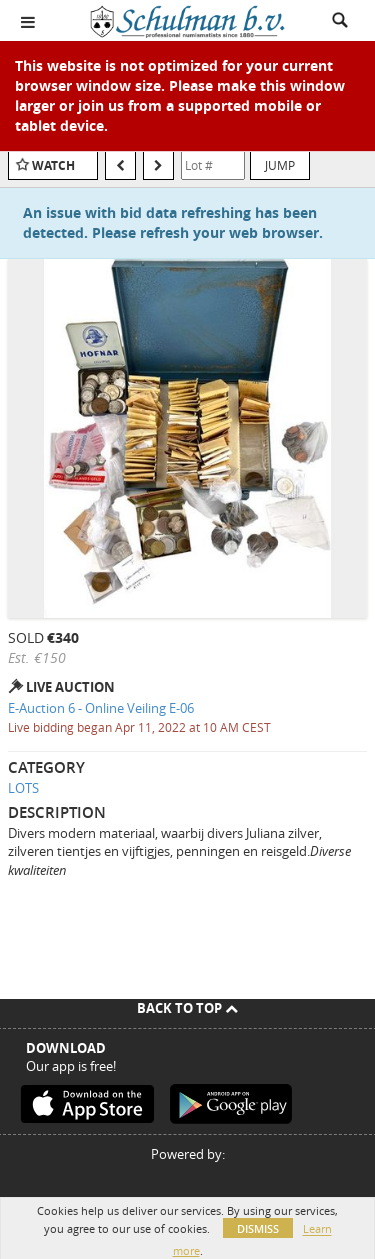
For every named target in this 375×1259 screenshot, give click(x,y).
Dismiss (258, 1228)
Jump (280, 165)
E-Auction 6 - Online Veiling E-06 (101, 708)
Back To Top (187, 1008)
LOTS (23, 788)
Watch (53, 165)
